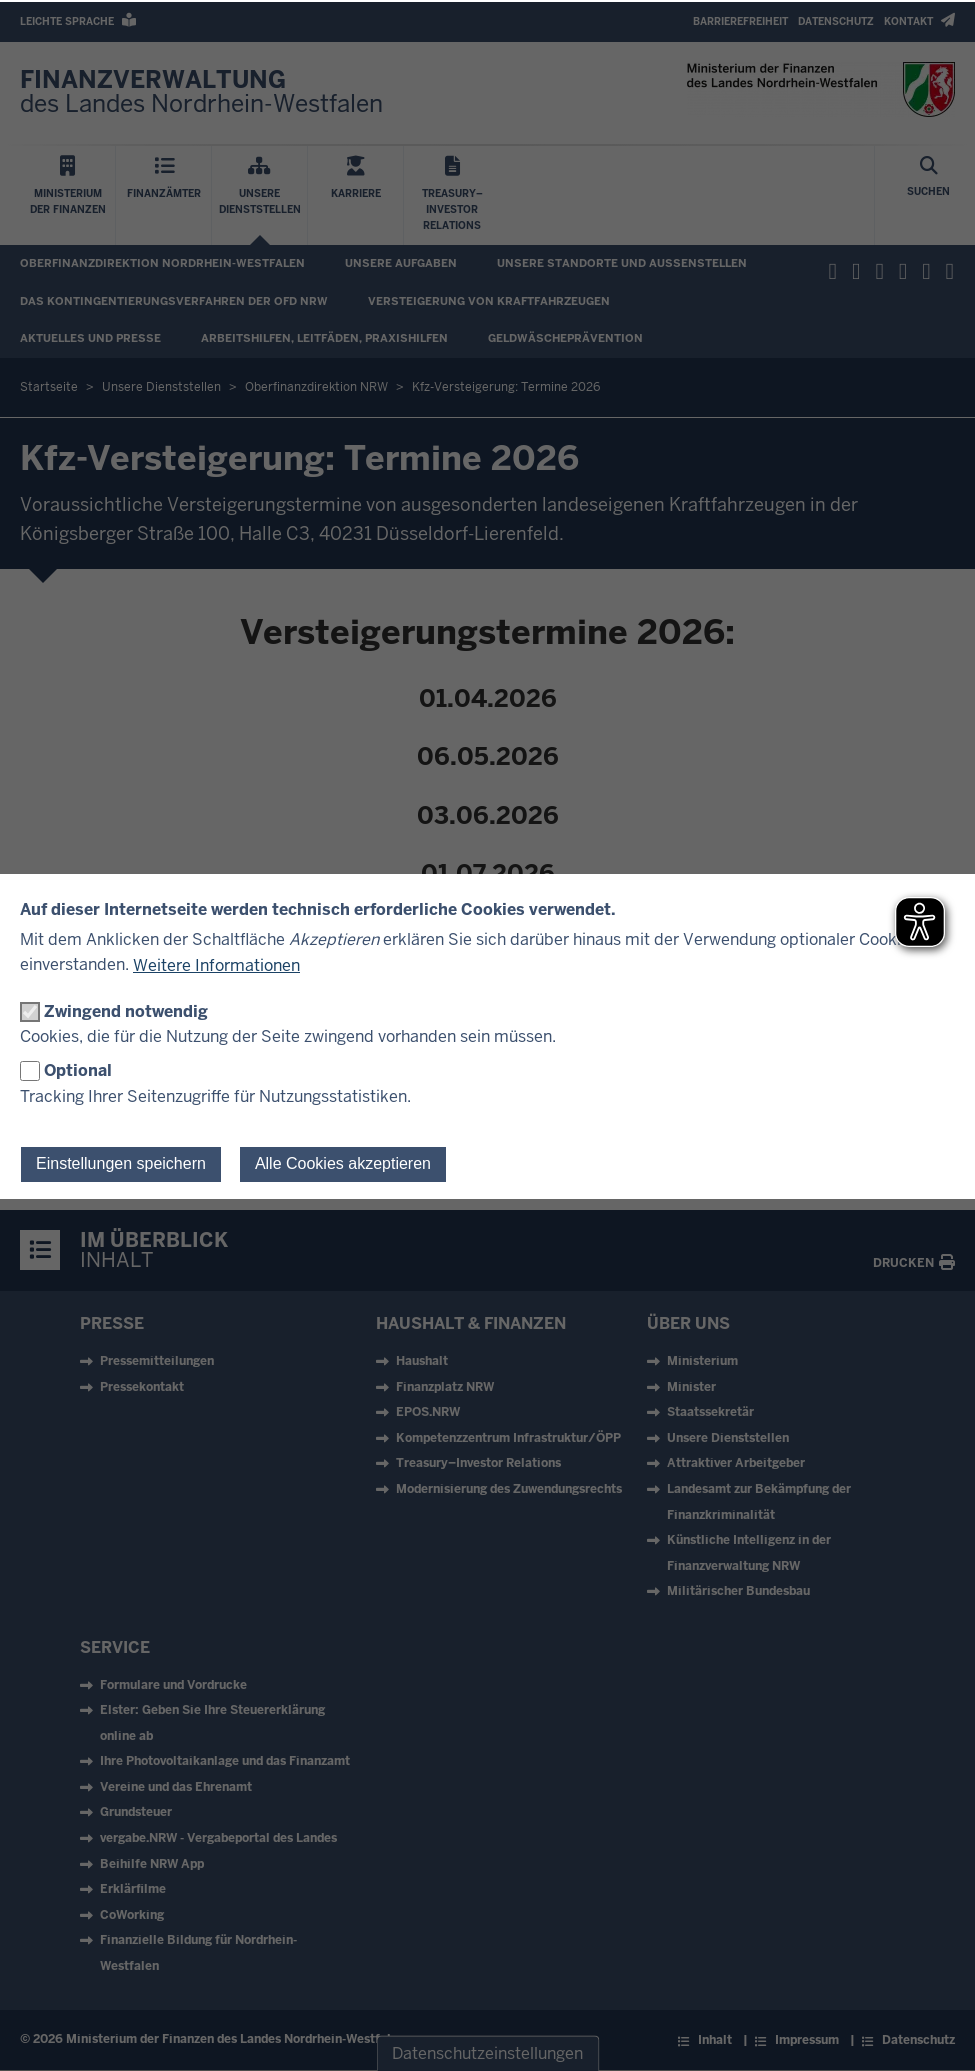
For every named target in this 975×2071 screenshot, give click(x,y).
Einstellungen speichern (121, 1163)
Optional (78, 1070)
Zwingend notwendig (126, 1011)
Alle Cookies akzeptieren (343, 1163)
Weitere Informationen (216, 965)
